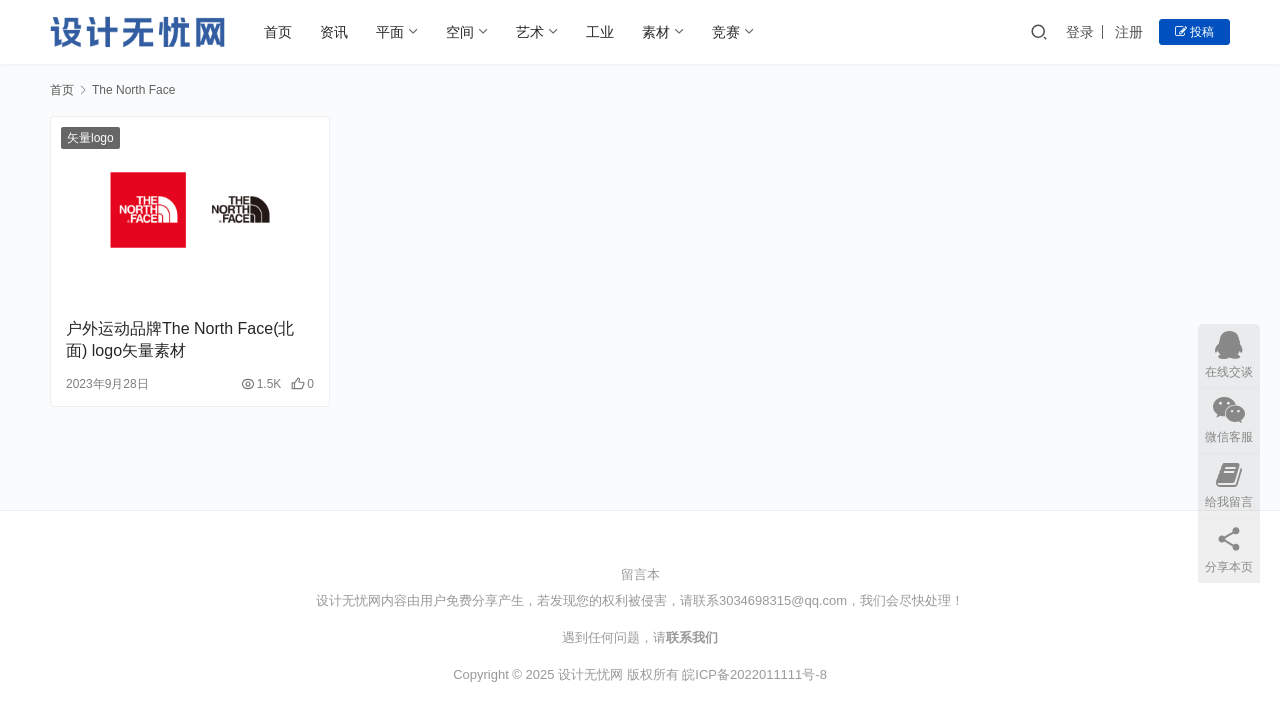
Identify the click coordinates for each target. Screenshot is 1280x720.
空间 (460, 32)
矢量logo (90, 138)
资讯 (334, 32)
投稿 (1194, 32)
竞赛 (726, 32)
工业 (600, 32)
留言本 (640, 574)
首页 (278, 32)
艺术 (530, 32)
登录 (1080, 32)
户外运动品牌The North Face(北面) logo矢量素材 (180, 339)
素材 (656, 32)
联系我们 (692, 637)
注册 (1129, 32)
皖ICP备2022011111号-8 (754, 674)
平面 (390, 32)
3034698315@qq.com (783, 600)
